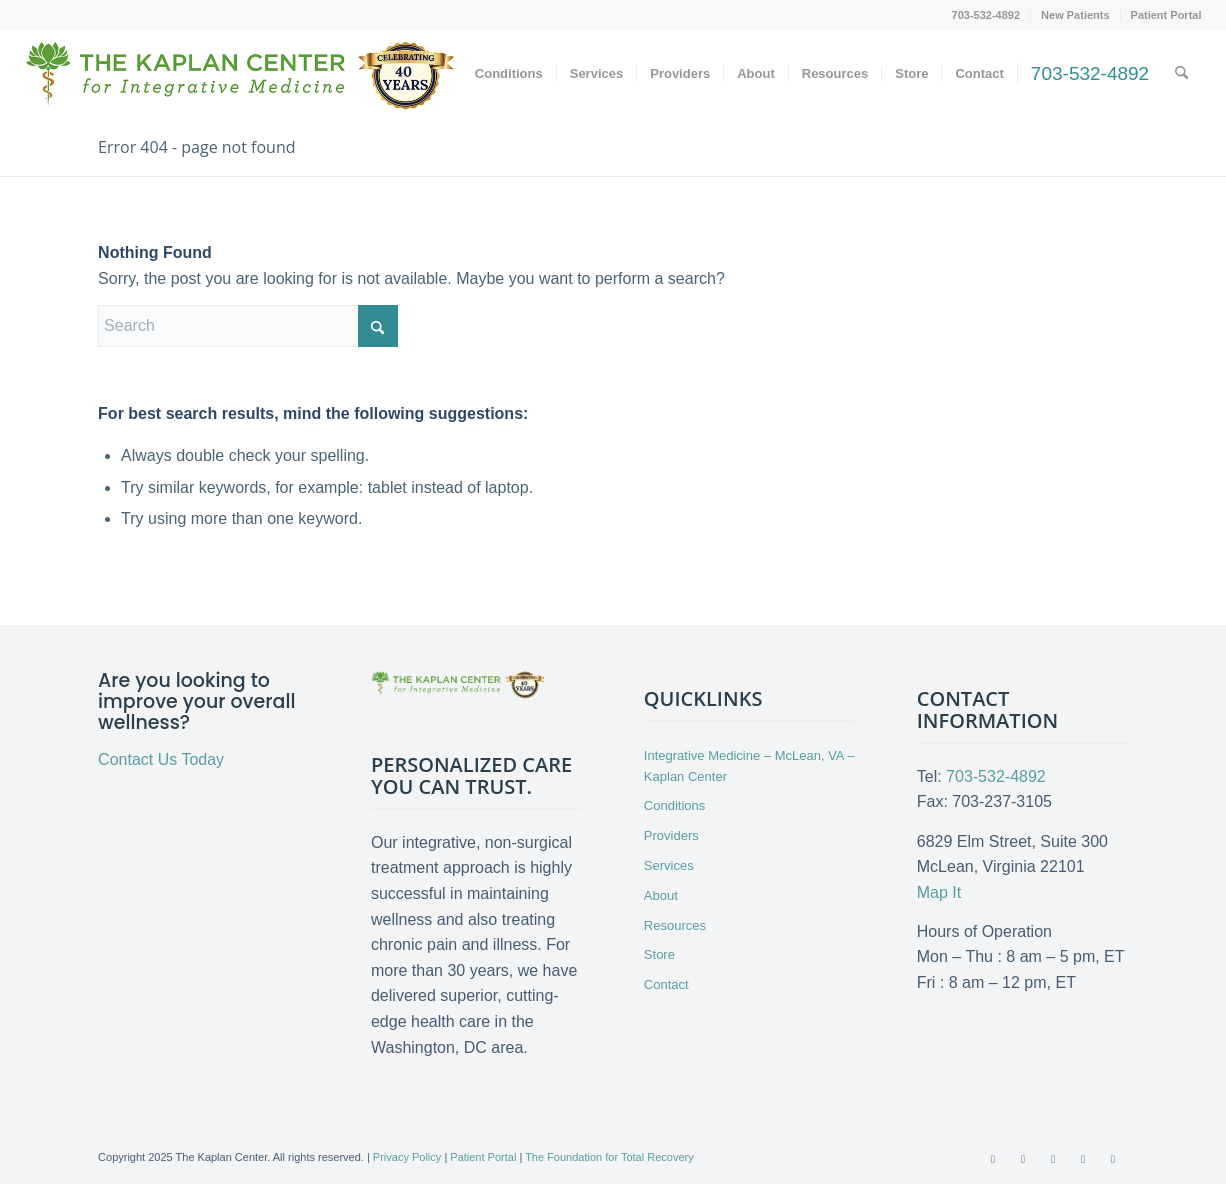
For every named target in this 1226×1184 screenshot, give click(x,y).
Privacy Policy (407, 1157)
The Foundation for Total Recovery (609, 1157)
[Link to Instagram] (1113, 1159)
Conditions (674, 805)
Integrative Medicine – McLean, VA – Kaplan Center (749, 766)
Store (659, 954)
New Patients (1075, 15)
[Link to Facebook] (993, 1159)
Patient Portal (1166, 15)
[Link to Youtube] (1053, 1159)
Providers (671, 835)
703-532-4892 (986, 15)
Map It (939, 892)
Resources (675, 925)
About (661, 895)
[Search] (1181, 74)
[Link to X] (1023, 1159)
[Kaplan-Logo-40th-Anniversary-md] (240, 81)
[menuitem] (987, 15)
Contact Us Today (161, 759)
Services (669, 865)
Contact (666, 984)
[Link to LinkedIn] (1083, 1159)
